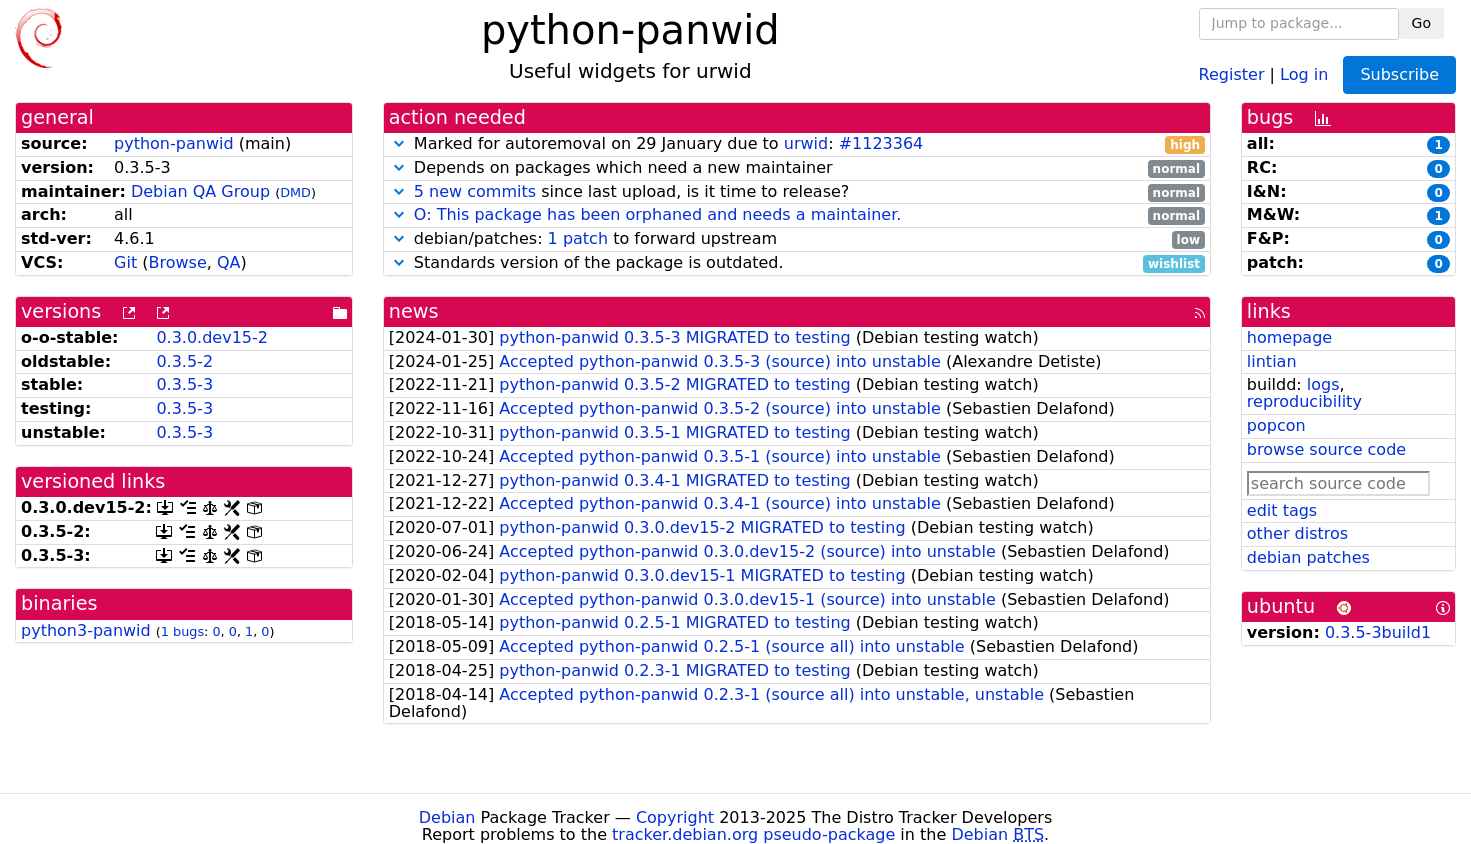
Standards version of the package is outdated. (797, 263)
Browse (177, 262)
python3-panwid (86, 630)
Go (1421, 23)
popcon (1276, 425)
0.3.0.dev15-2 (212, 337)
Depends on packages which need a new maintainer (797, 168)
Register (1232, 73)
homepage (1289, 337)
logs (1323, 384)
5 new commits (475, 191)
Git (125, 262)
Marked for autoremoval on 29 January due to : (797, 144)
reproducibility (1304, 401)
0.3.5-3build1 (1378, 632)
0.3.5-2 (184, 361)
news (414, 311)
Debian (447, 817)
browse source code (1326, 449)
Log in (1304, 73)
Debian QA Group (200, 191)
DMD (295, 192)
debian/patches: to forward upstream (797, 239)
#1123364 (881, 143)
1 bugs (182, 631)
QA (229, 262)
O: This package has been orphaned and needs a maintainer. (658, 214)
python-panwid (174, 143)
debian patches (1308, 557)
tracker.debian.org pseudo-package (753, 834)
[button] (399, 143)
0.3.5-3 (184, 384)
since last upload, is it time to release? (797, 192)
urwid (806, 143)
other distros (1297, 533)
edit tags (1282, 510)
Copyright (675, 817)
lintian (1272, 361)
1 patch (578, 238)
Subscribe (1399, 74)
